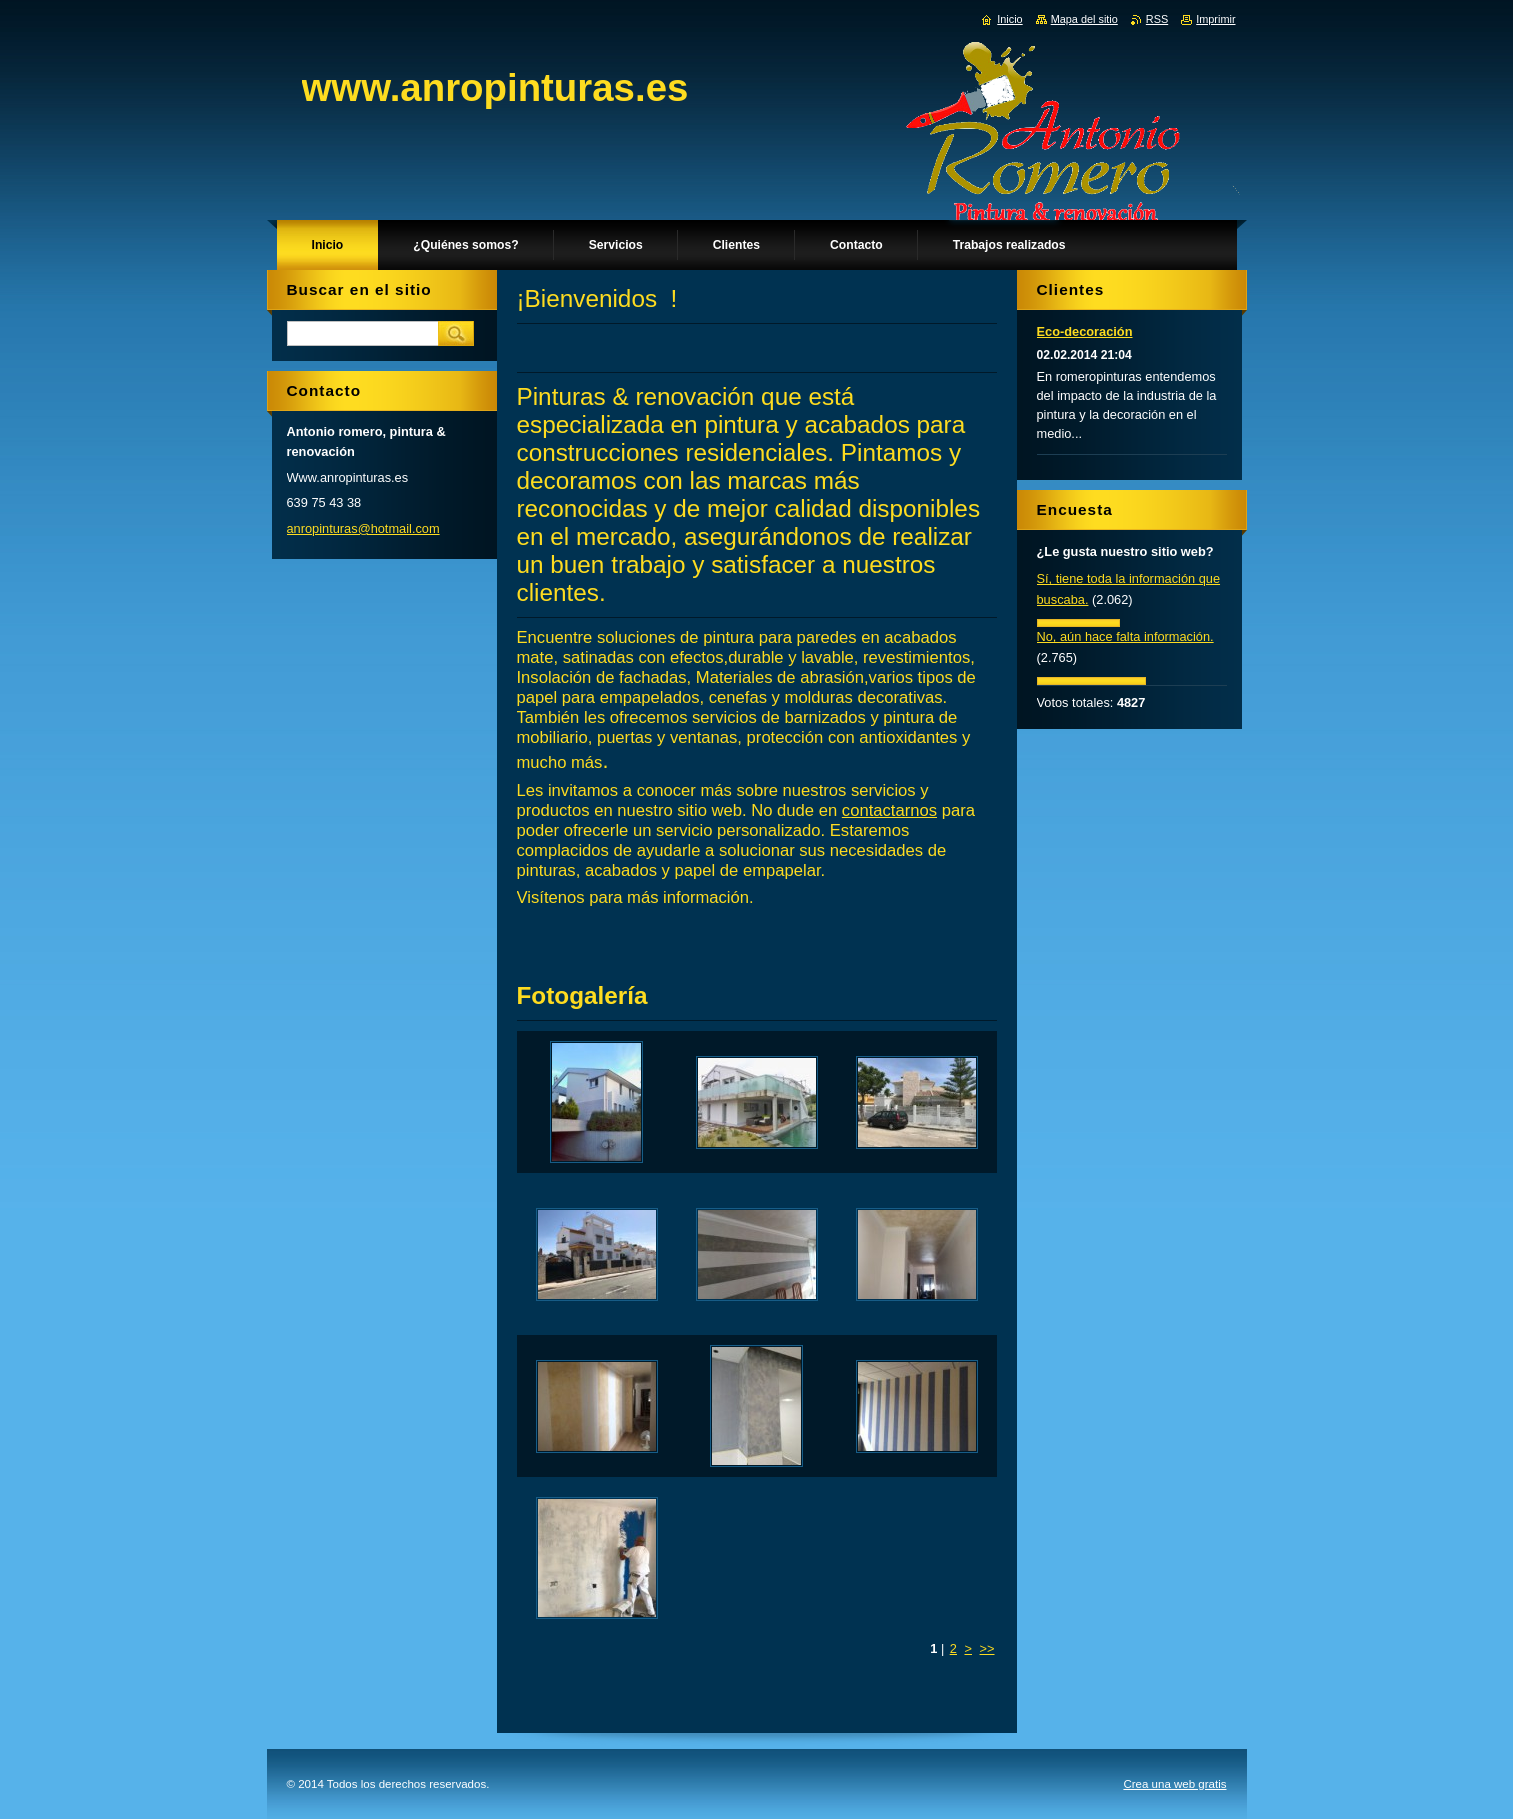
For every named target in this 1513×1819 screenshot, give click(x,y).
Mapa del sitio (1084, 19)
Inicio (1009, 19)
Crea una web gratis (1174, 1784)
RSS (1157, 19)
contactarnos (889, 810)
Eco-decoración (1085, 331)
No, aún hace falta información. (1125, 636)
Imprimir (1215, 19)
